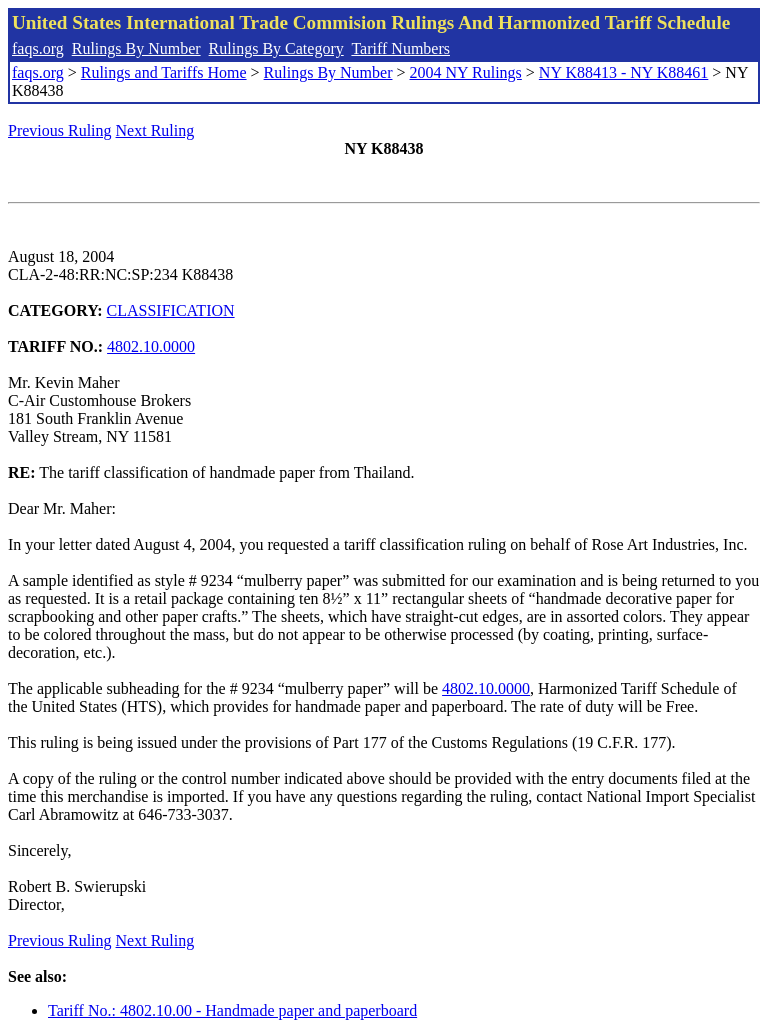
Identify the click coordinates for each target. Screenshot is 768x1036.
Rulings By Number (136, 48)
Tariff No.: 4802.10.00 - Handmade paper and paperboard (232, 1010)
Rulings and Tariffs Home (164, 72)
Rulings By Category (276, 48)
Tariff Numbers (400, 48)
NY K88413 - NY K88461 (623, 72)
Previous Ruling (60, 130)
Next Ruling (155, 130)
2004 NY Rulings (466, 72)
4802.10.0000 (151, 346)
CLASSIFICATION (171, 310)
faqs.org (38, 48)
